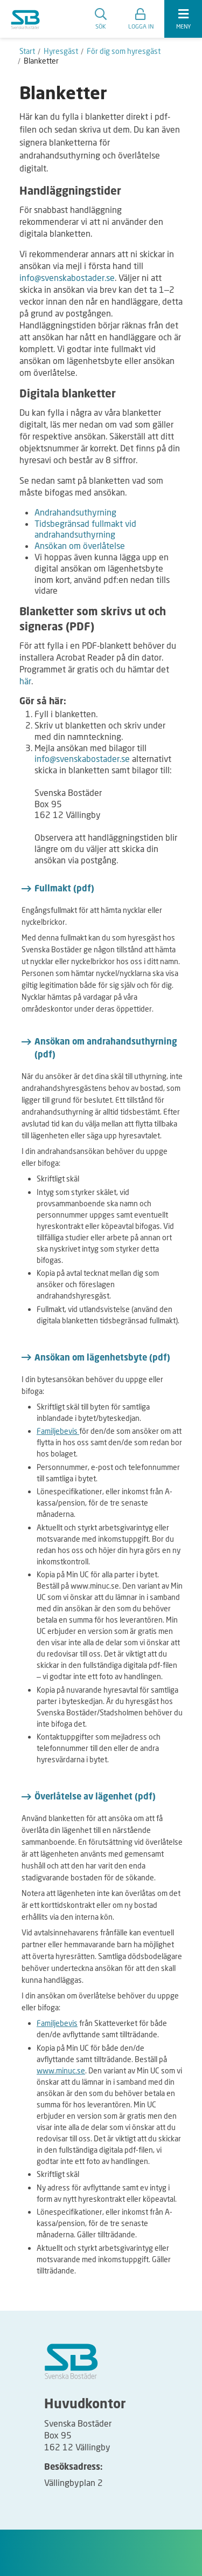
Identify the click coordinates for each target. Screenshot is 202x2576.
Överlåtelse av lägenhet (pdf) (95, 1797)
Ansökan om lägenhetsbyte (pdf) (102, 1358)
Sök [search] (101, 19)
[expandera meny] (183, 19)
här (25, 681)
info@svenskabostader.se (67, 277)
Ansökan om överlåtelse (79, 545)
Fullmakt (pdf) (64, 889)
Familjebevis (58, 1430)
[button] (140, 19)
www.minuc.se (61, 2070)
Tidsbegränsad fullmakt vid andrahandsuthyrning (85, 529)
